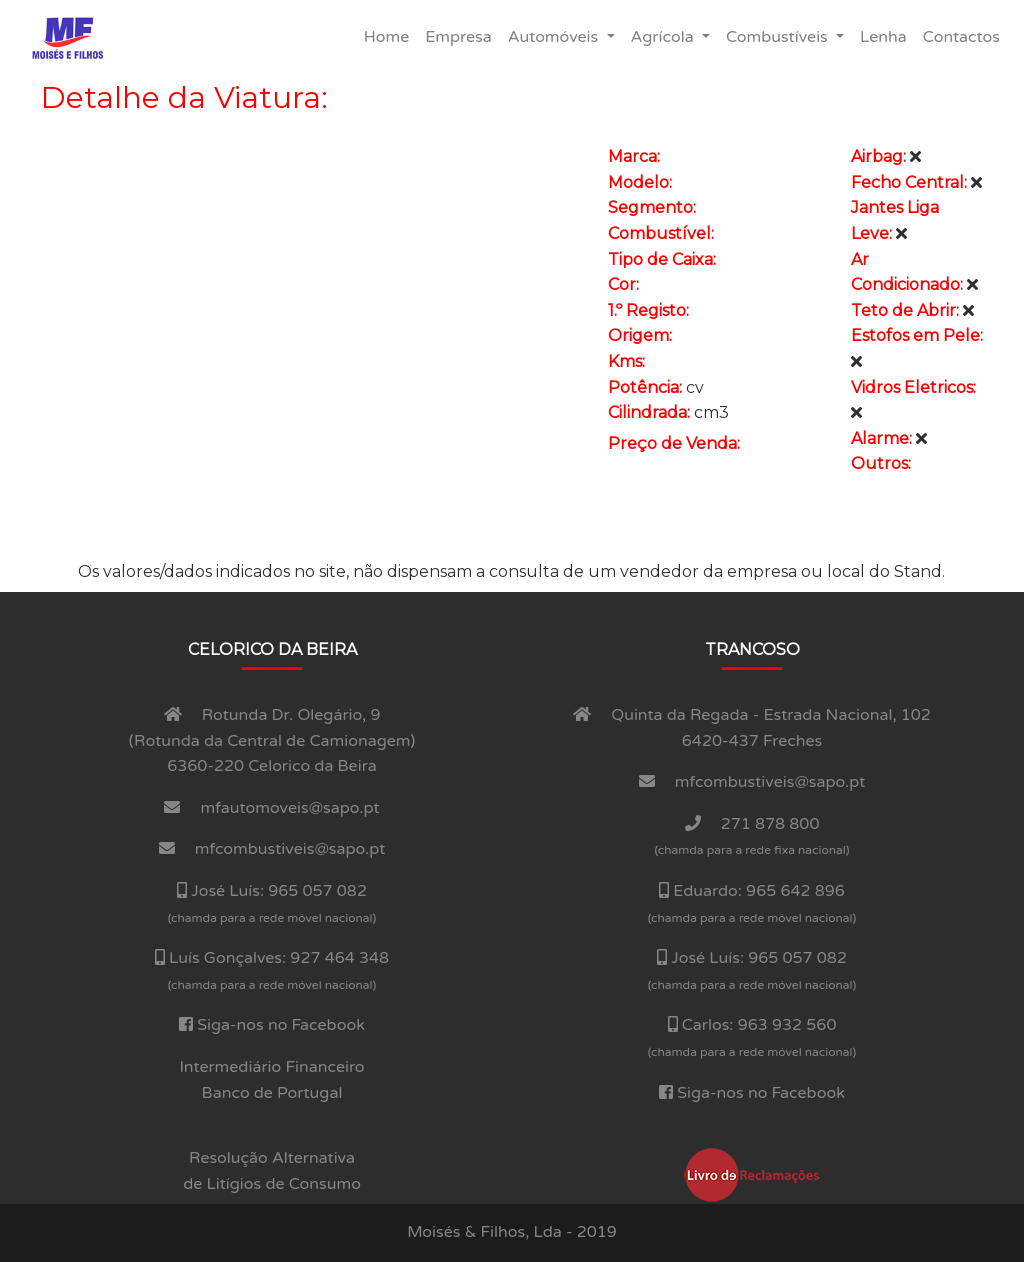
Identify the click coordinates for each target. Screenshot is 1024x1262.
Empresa (462, 35)
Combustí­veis (779, 37)
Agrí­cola (664, 37)
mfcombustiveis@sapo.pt (290, 849)
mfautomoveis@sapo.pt (290, 808)
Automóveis (555, 37)
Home (390, 35)
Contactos (965, 35)
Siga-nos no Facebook (281, 1025)
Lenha (887, 35)
